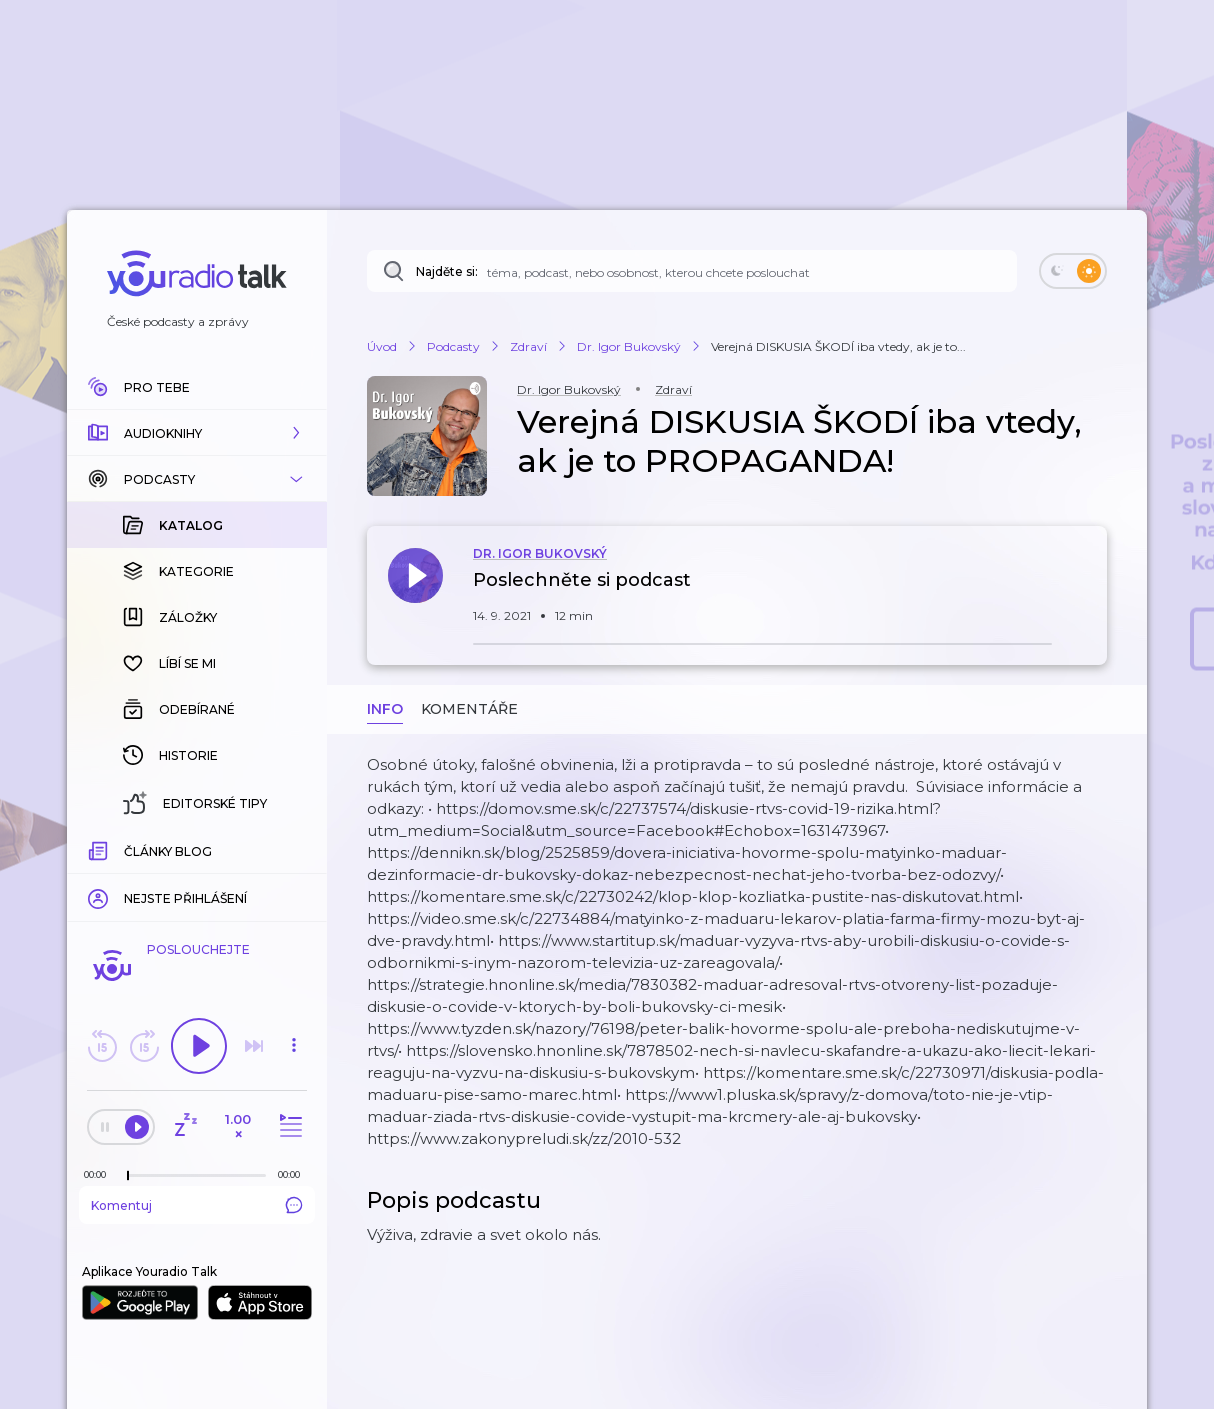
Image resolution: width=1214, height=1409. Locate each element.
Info (385, 709)
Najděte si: (447, 271)
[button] (197, 433)
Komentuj (197, 1205)
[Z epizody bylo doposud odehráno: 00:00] (100, 1174)
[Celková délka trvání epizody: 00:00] (294, 1174)
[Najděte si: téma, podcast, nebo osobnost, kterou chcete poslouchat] (692, 271)
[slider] (128, 1176)
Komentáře (469, 709)
